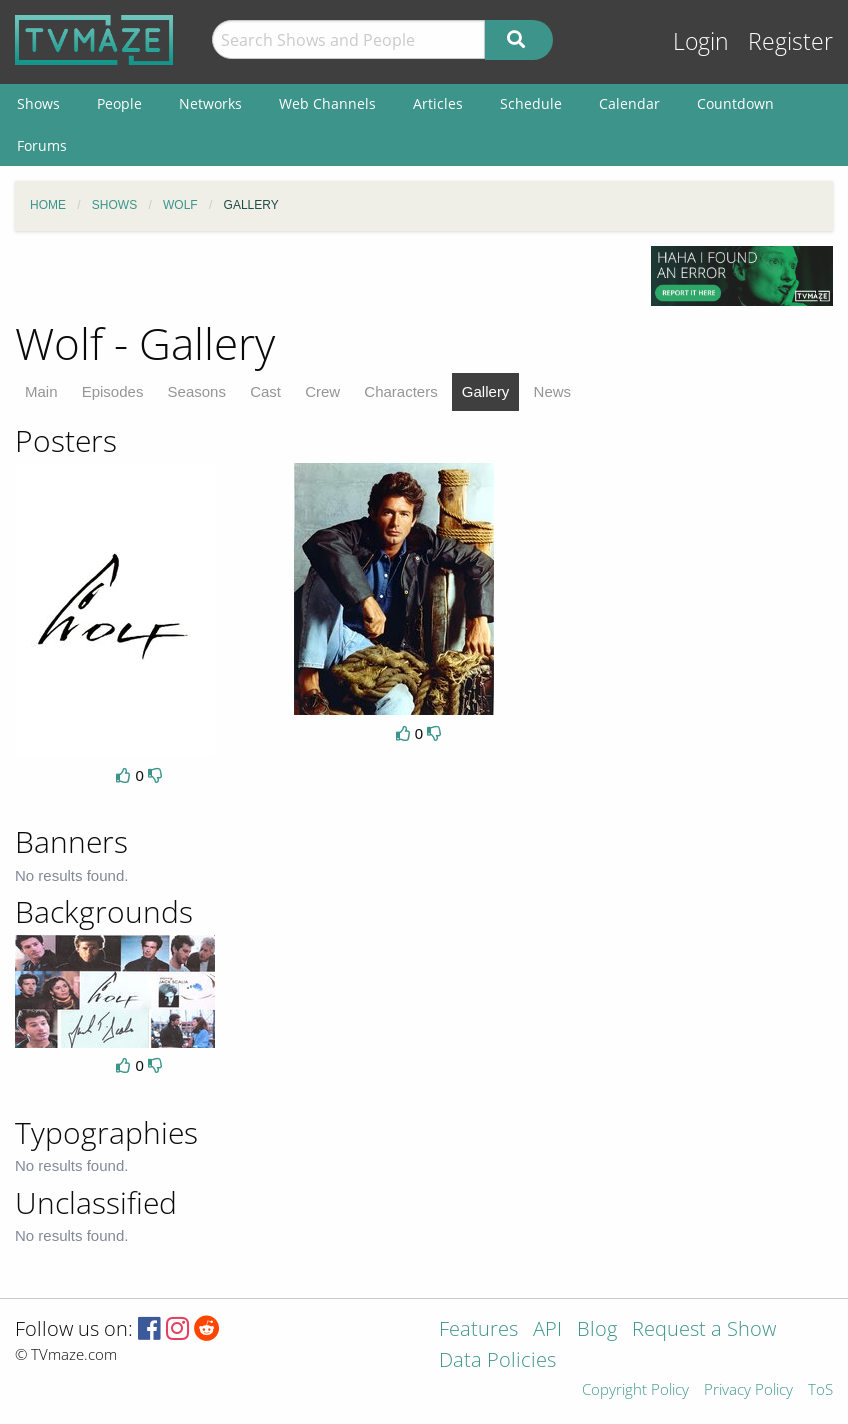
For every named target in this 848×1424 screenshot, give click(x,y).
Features (478, 1330)
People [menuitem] (119, 103)
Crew (322, 391)
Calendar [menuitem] (629, 103)
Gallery (486, 391)
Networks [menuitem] (210, 103)
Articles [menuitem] (438, 103)
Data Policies (497, 1361)
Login (701, 41)
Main (41, 391)
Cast (265, 391)
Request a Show (704, 1330)
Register (790, 41)
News (553, 391)
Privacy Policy (748, 1390)
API (547, 1330)
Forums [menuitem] (42, 145)
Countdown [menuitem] (735, 103)
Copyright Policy (635, 1390)
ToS (820, 1390)
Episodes (113, 391)
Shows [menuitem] (38, 103)
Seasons (197, 391)
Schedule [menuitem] (531, 103)
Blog (597, 1330)
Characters (400, 391)
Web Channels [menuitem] (327, 103)
